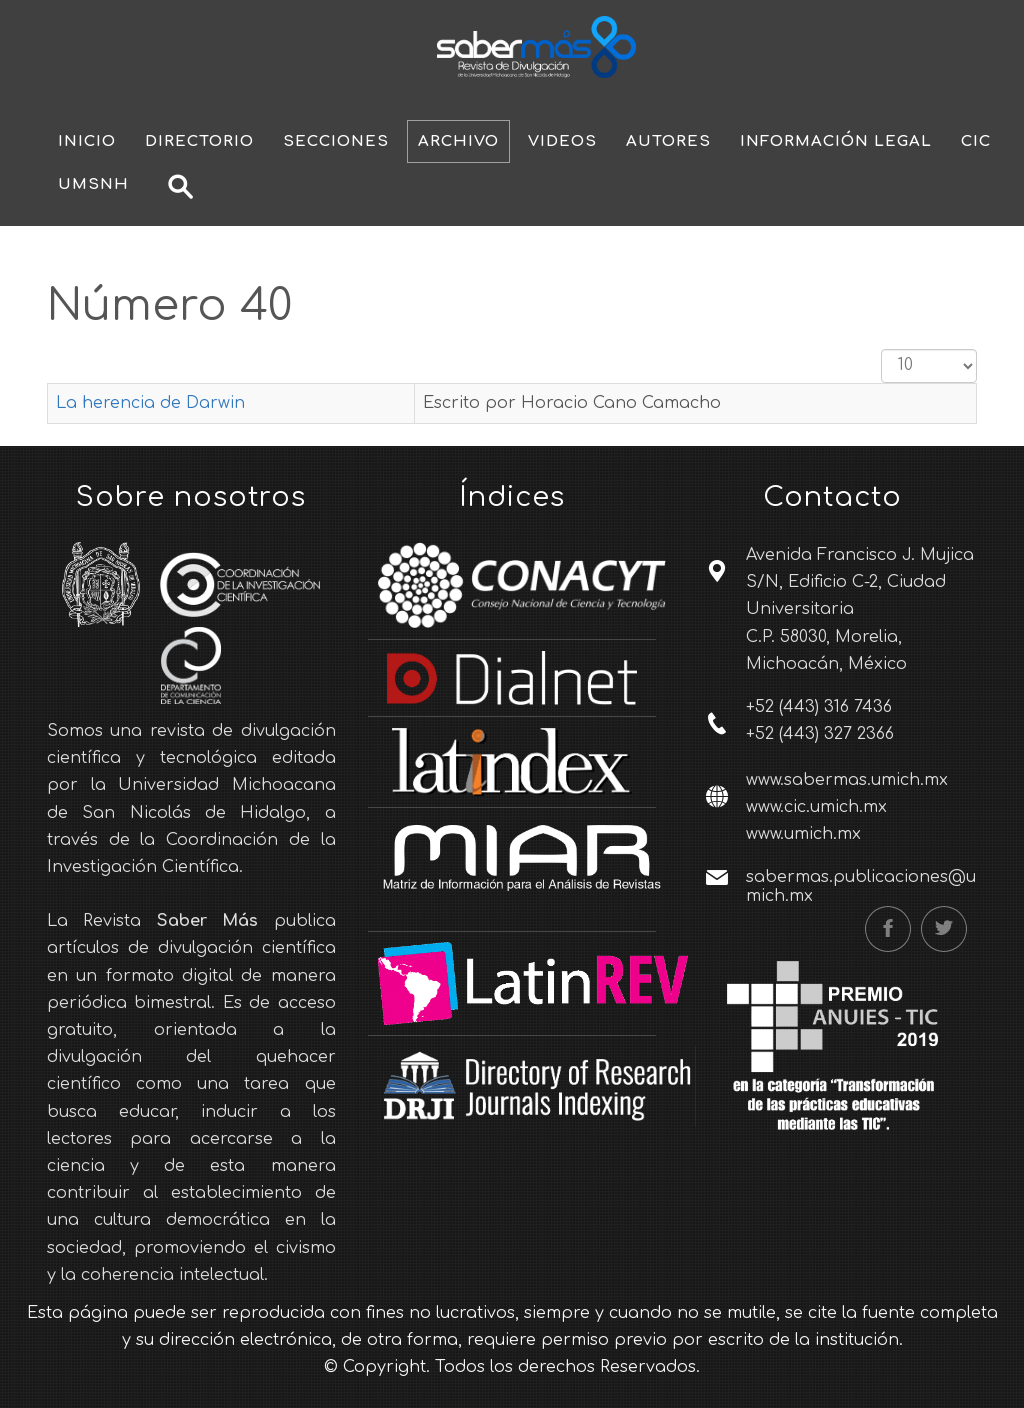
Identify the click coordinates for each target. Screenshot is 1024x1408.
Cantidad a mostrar (881, 349)
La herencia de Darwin (150, 403)
